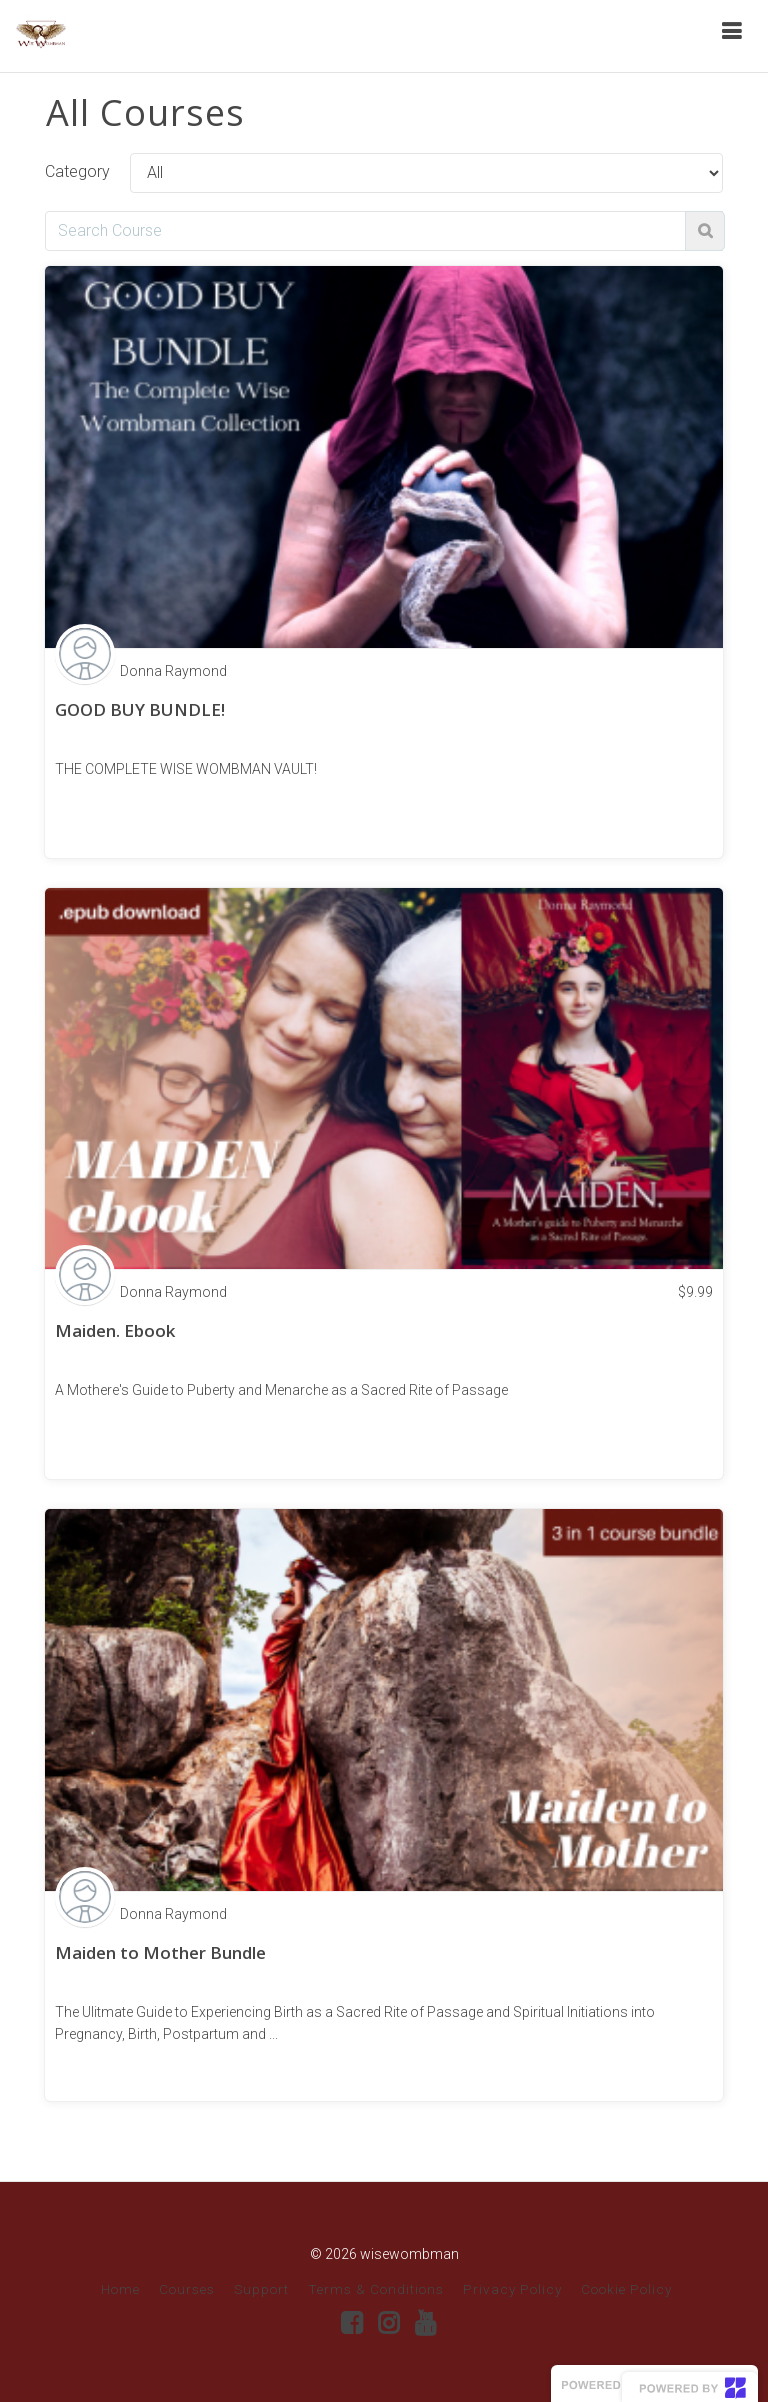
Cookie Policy (626, 2289)
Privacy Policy (512, 2289)
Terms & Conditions (376, 2289)
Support (261, 2289)
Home (120, 2289)
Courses (187, 2289)
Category (77, 171)
